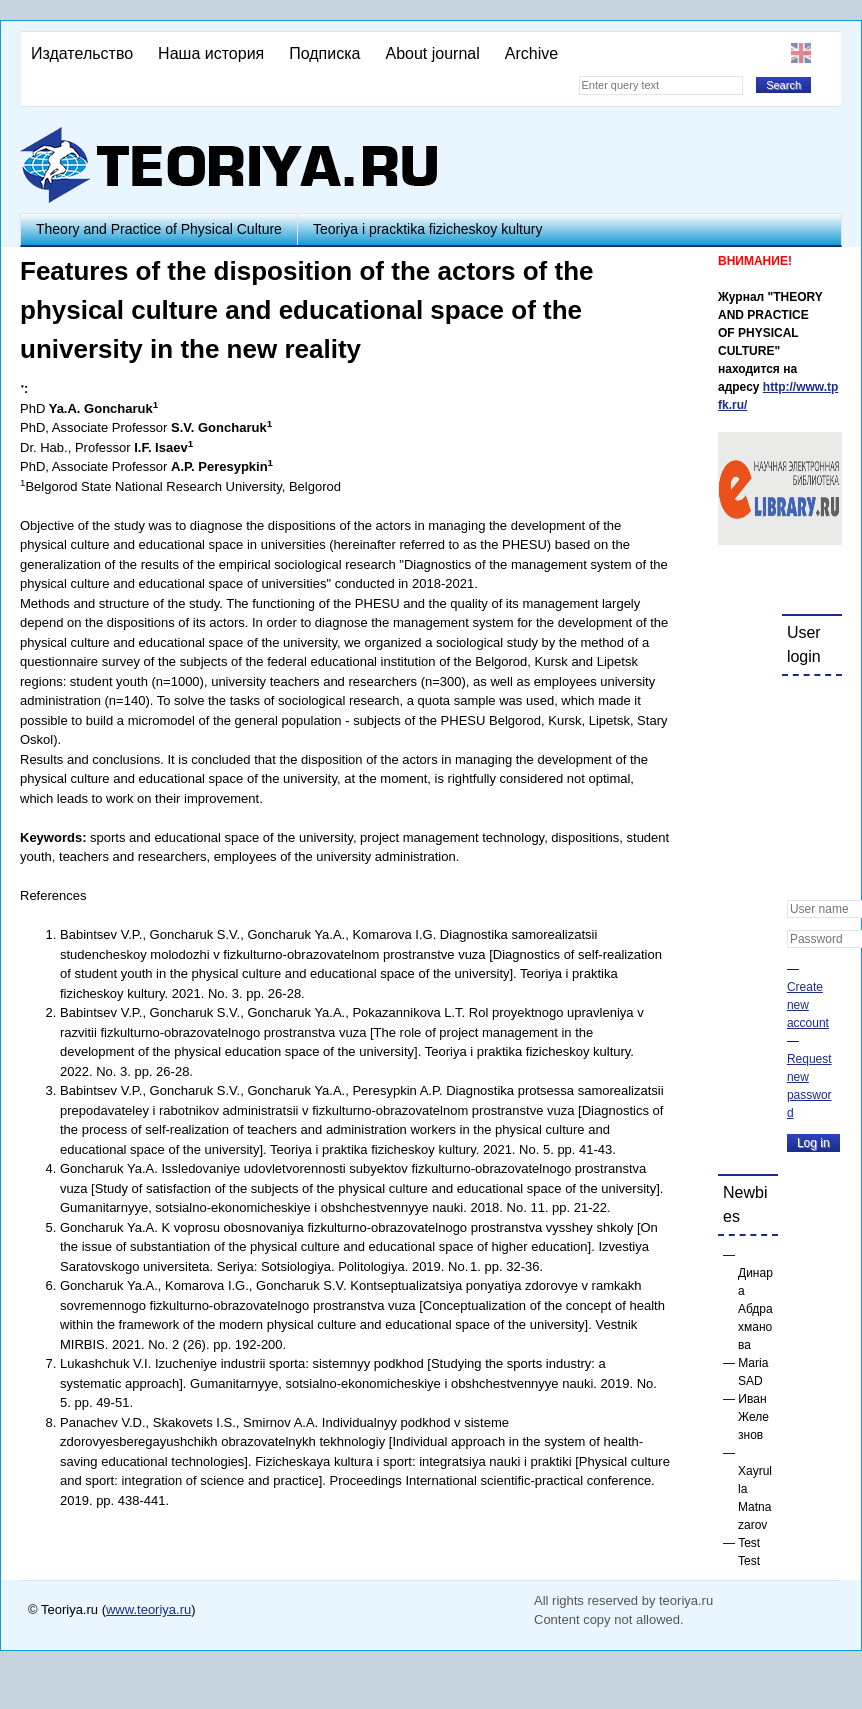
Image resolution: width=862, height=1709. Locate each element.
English (801, 53)
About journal (432, 53)
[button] (803, 704)
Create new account (808, 1005)
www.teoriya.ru (148, 1609)
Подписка (324, 53)
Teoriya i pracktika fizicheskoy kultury (428, 229)
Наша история (211, 53)
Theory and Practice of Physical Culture (159, 229)
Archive (531, 53)
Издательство (82, 53)
